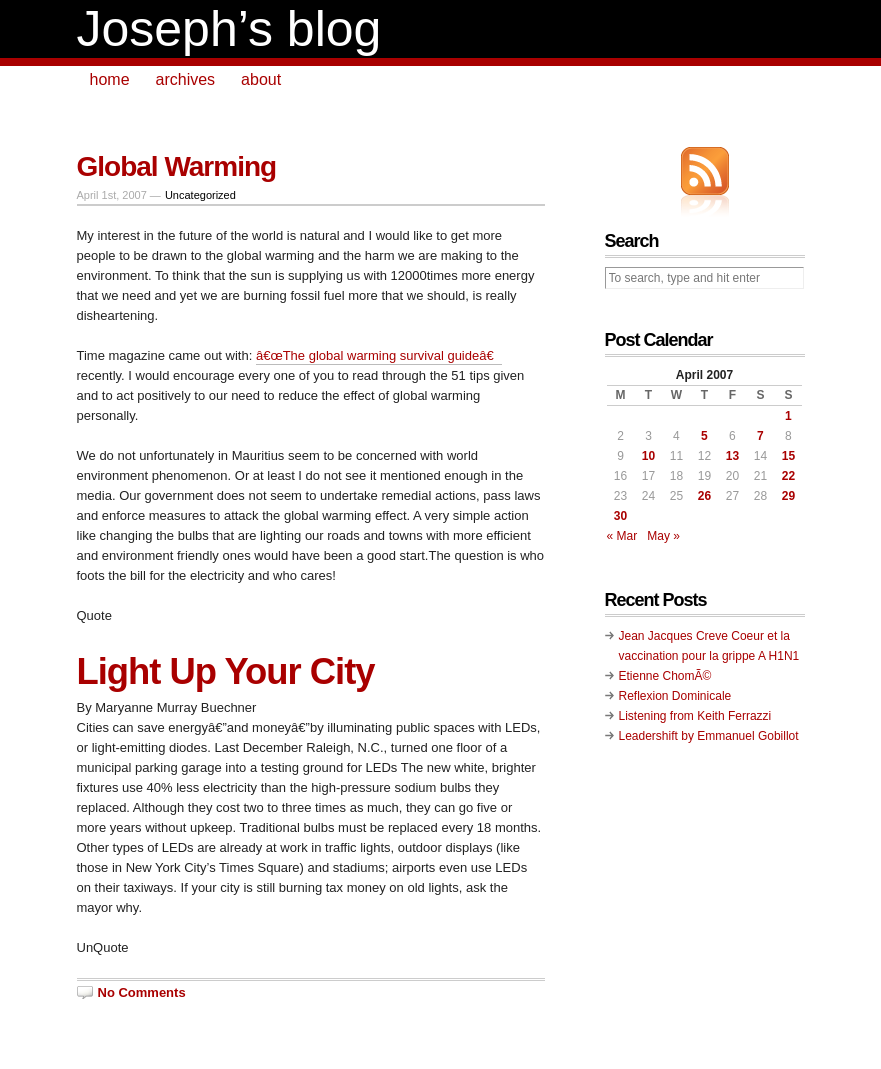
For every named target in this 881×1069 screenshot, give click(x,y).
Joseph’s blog (229, 29)
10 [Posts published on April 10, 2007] (648, 456)
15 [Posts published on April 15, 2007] (788, 456)
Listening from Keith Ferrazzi (695, 716)
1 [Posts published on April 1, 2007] (788, 416)
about (261, 79)
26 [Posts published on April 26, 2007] (704, 496)
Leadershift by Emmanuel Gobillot (709, 736)
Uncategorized (200, 195)
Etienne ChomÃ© (665, 676)
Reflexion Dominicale (675, 696)
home (110, 79)
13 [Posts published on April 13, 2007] (732, 456)
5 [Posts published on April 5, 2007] (704, 436)
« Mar (622, 536)
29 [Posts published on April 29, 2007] (788, 496)
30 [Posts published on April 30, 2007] (620, 516)
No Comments (142, 992)
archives (186, 79)
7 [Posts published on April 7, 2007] (760, 436)
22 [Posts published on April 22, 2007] (788, 476)
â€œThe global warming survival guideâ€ (379, 355)
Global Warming (177, 166)
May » (663, 536)
